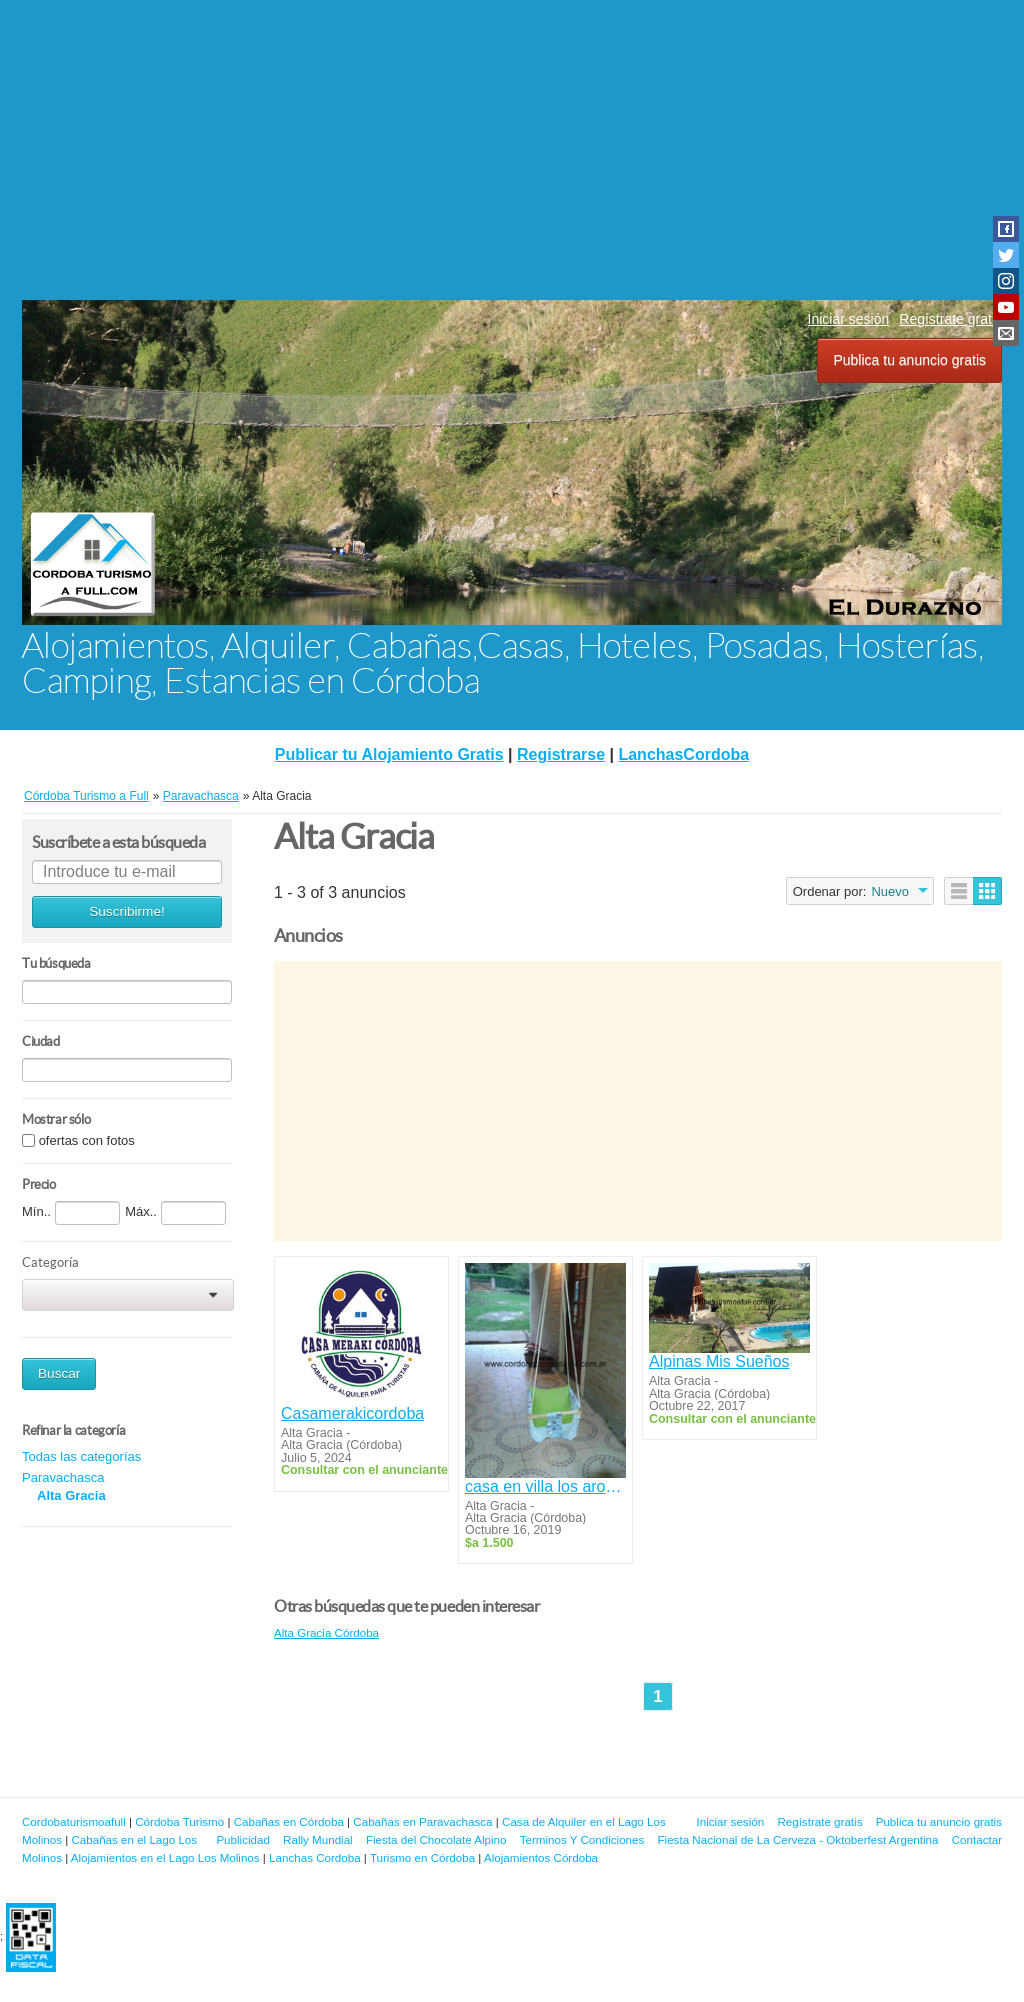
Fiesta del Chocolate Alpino (436, 1839)
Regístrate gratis (950, 319)
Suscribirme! (127, 911)
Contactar (977, 1839)
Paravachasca (63, 1477)
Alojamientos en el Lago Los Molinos (165, 1857)
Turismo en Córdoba (422, 1857)
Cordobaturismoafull (74, 1821)
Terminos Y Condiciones (582, 1839)
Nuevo (890, 891)
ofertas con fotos (87, 1140)
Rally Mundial (318, 1839)
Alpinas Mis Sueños (719, 1361)
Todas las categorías (81, 1456)
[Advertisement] (512, 150)
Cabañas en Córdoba (289, 1821)
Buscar (59, 1373)
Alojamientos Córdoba (541, 1857)
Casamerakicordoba (352, 1413)
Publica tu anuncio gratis (909, 360)
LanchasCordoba (683, 754)
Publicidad (243, 1839)
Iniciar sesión (849, 319)
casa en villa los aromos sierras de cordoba (545, 1486)
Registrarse (561, 754)
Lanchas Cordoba (315, 1857)
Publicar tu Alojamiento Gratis (389, 754)
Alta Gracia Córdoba (326, 1632)
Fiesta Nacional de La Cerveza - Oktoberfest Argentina (798, 1839)
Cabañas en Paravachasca (422, 1821)
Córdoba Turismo (179, 1821)
